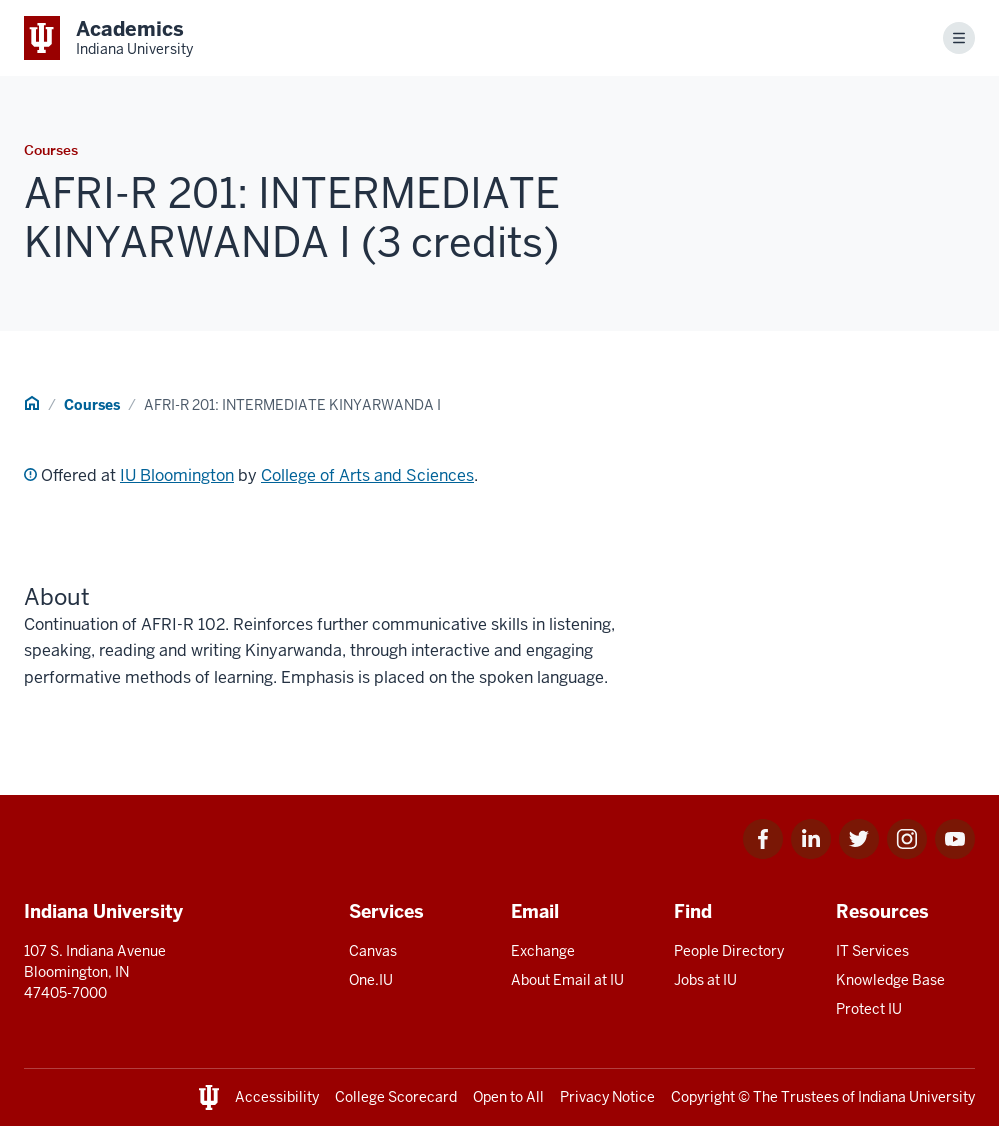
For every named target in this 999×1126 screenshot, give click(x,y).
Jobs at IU (705, 980)
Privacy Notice (607, 1097)
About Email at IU (567, 980)
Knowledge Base (890, 980)
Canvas (373, 951)
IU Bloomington (177, 475)
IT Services (872, 951)
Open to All (508, 1097)
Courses (92, 405)
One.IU (371, 980)
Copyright (703, 1097)
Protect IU (869, 1009)
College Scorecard (396, 1097)
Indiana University (916, 1097)
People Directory (729, 951)
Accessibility (277, 1097)
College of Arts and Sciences (367, 475)
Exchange (543, 951)
